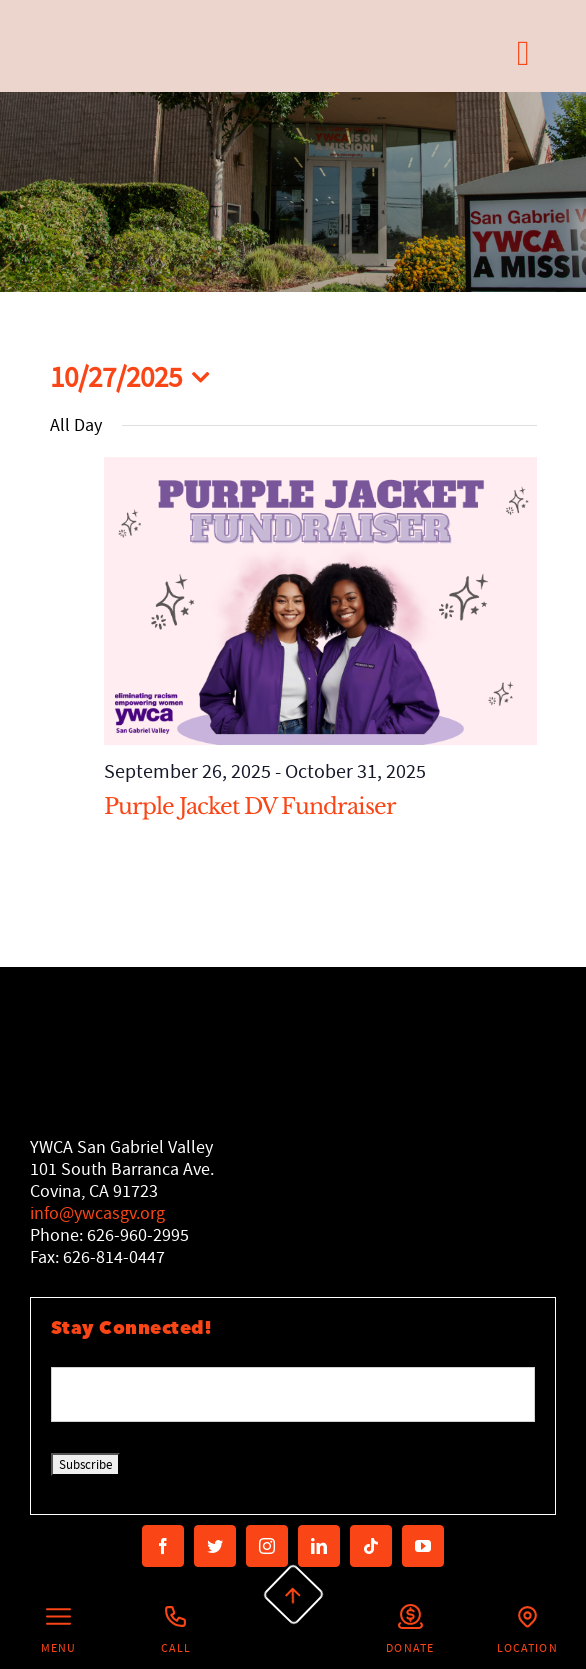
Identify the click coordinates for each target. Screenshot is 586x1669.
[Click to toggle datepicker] (135, 377)
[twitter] (215, 1546)
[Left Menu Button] (58, 1631)
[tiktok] (371, 1546)
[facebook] (163, 1546)
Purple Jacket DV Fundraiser (250, 806)
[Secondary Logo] (117, 53)
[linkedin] (319, 1546)
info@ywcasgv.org (97, 1213)
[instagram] (267, 1546)
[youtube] (423, 1546)
